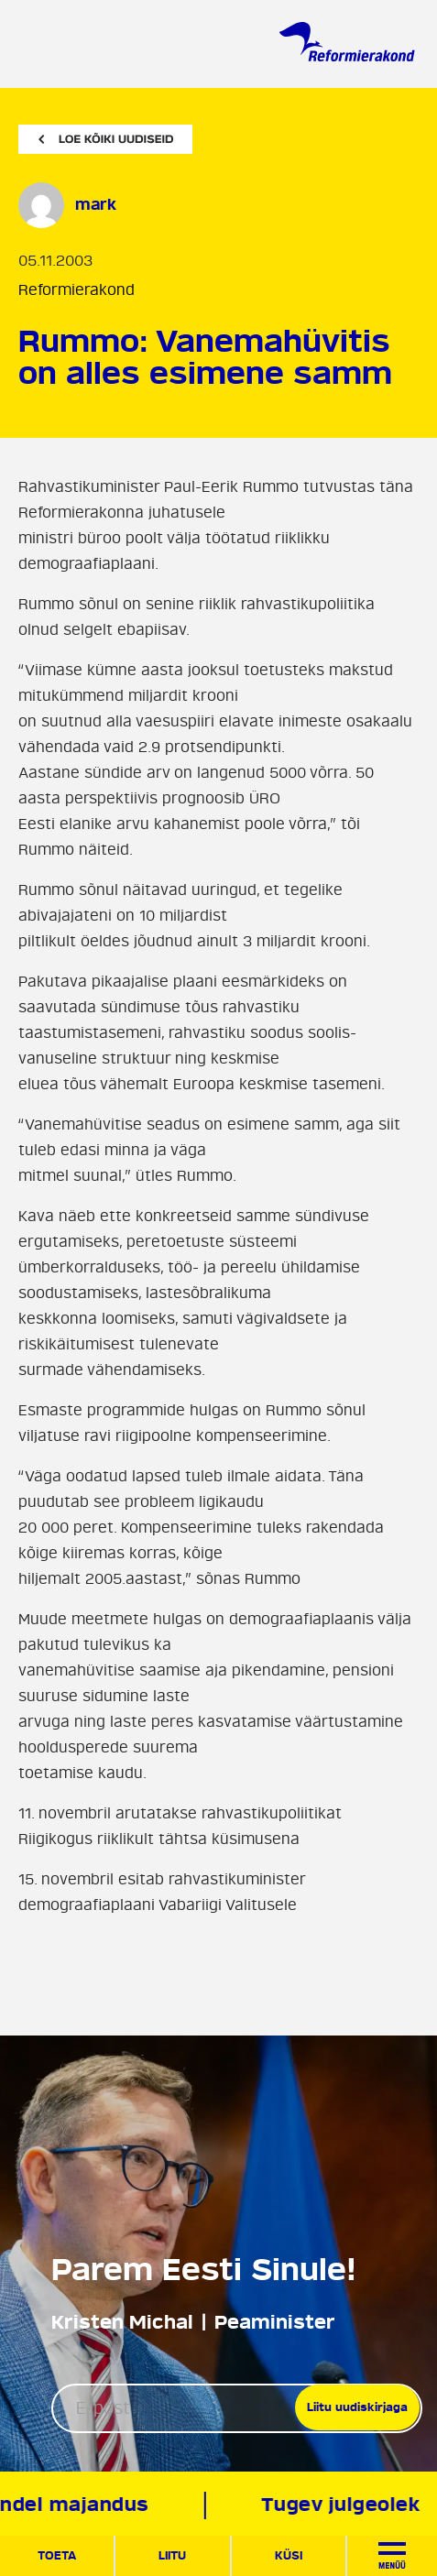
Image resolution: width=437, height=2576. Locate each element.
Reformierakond (76, 290)
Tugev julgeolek (343, 2505)
